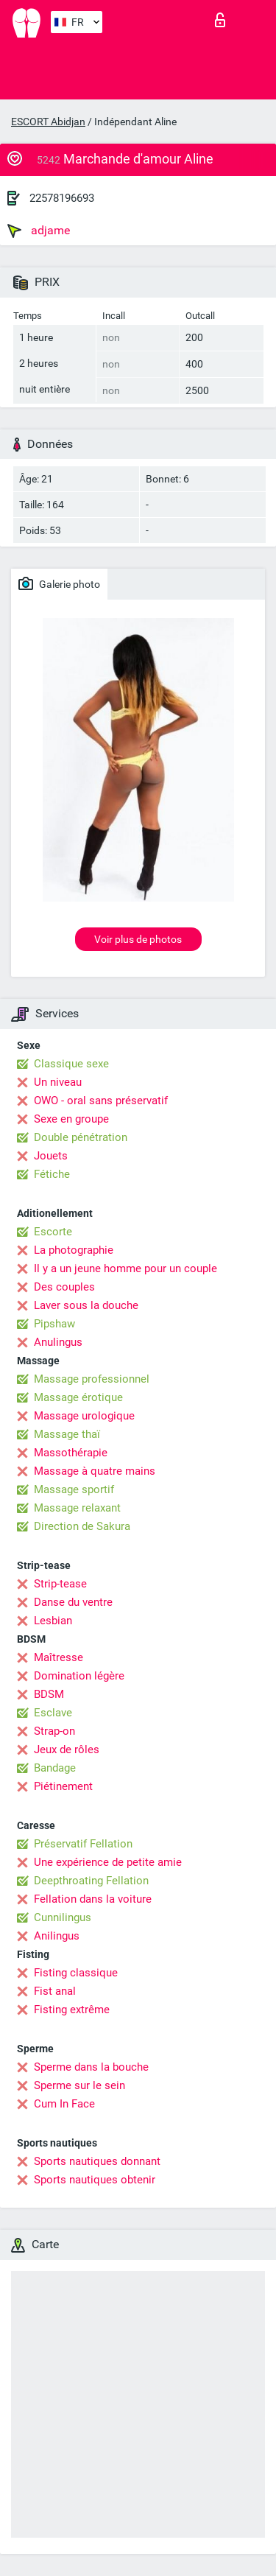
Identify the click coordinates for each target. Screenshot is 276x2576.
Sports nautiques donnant (97, 2161)
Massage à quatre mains (94, 1471)
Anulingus (58, 1342)
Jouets (51, 1155)
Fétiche (52, 1174)
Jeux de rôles (66, 1749)
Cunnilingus (62, 1917)
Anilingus (56, 1935)
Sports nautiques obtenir (94, 2179)
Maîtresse (58, 1657)
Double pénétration (80, 1137)
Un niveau (58, 1082)
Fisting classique (76, 1972)
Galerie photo (59, 583)
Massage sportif (74, 1489)
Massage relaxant (77, 1508)
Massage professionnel (91, 1379)
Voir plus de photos (138, 939)
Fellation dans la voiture (93, 1899)
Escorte (53, 1231)
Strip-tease (60, 1583)
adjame (38, 230)
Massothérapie (70, 1452)
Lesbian (53, 1620)
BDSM (49, 1694)
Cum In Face (64, 2103)
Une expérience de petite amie (108, 1862)
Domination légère (79, 1675)
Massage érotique (78, 1397)
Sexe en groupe (71, 1119)
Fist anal (55, 1991)
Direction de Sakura (82, 1526)
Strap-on (54, 1731)
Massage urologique (84, 1415)
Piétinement (63, 1786)
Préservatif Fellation (83, 1843)
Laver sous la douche (86, 1305)
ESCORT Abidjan (48, 121)
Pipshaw (54, 1323)
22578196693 (61, 198)
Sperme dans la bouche (91, 2067)
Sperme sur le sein (79, 2085)
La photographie (73, 1250)
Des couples (64, 1287)
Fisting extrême (72, 2009)
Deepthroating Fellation (91, 1880)
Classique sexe (71, 1063)
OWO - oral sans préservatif (101, 1100)
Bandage (55, 1768)
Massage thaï (67, 1434)
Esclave (53, 1712)
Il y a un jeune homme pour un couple (125, 1268)
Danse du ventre (73, 1602)
